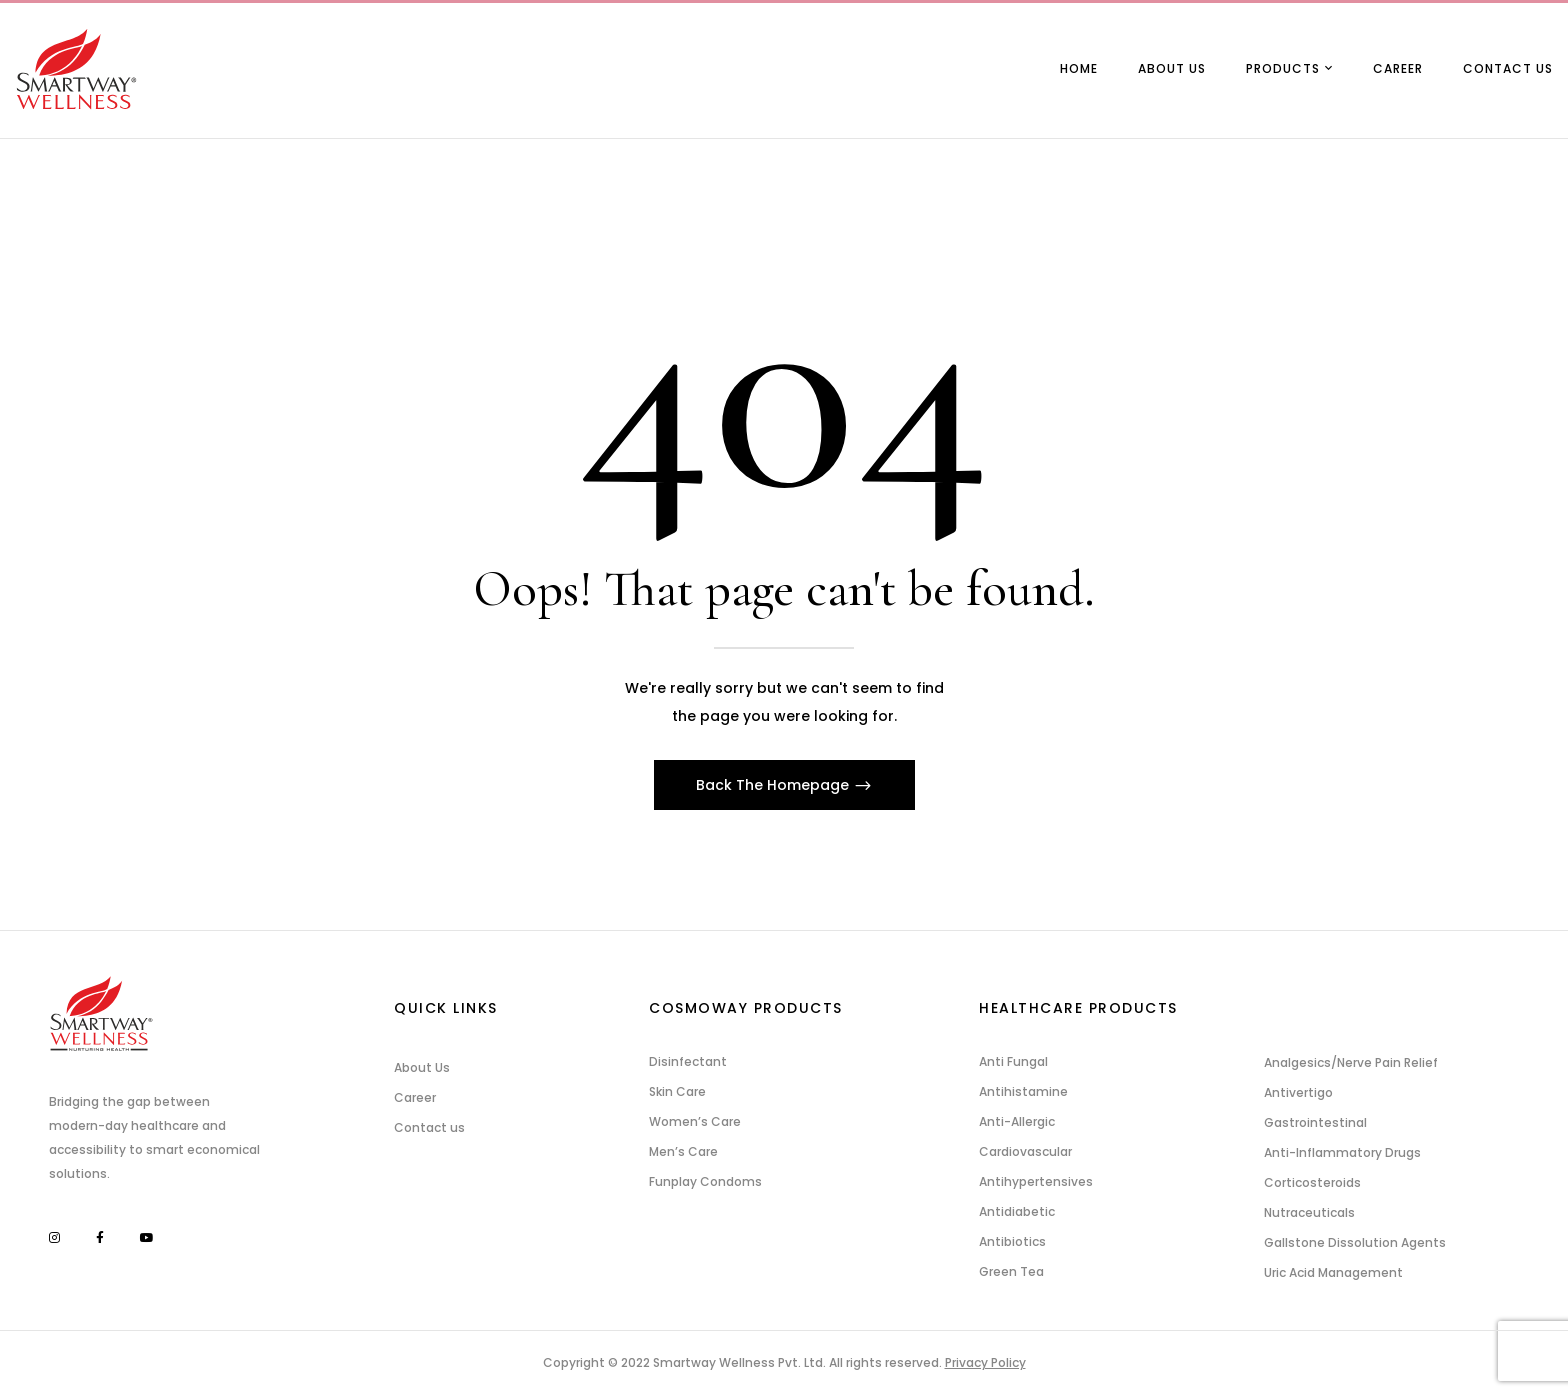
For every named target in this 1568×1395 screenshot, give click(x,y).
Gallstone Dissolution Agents (1355, 1242)
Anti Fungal (1013, 1061)
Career (415, 1097)
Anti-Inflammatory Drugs (1342, 1152)
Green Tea (1011, 1271)
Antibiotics (1012, 1241)
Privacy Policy (985, 1362)
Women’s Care (695, 1121)
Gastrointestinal (1315, 1122)
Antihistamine (1023, 1091)
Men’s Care (683, 1151)
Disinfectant (688, 1061)
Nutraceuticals (1309, 1212)
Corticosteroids (1312, 1182)
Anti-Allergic (1017, 1121)
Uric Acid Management (1333, 1272)
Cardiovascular (1025, 1151)
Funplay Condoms (705, 1181)
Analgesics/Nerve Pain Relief (1351, 1062)
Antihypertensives (1036, 1181)
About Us (422, 1067)
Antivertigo (1298, 1092)
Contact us (429, 1127)
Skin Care (677, 1091)
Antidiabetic (1017, 1211)
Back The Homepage (774, 785)
